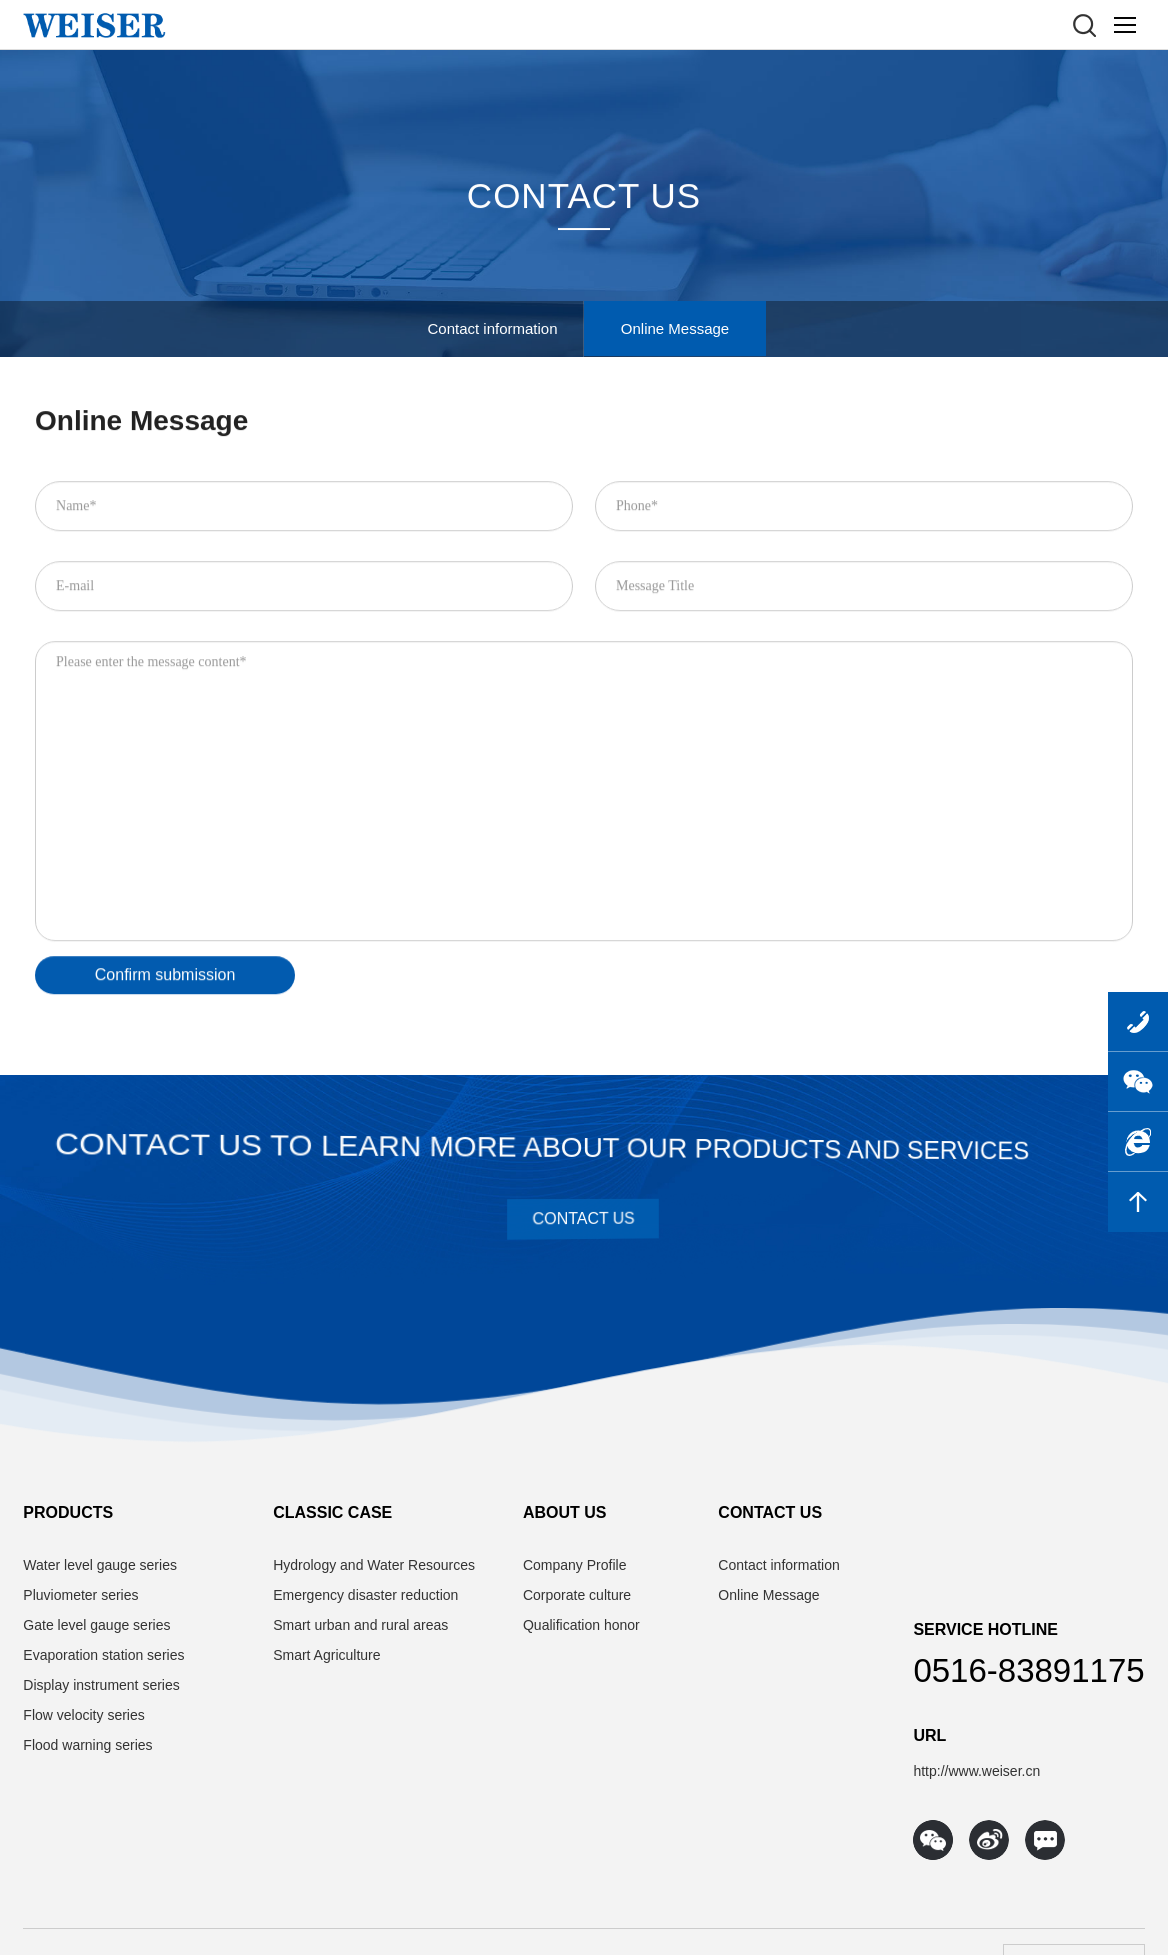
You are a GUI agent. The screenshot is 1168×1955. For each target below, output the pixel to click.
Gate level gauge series (96, 1625)
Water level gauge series (100, 1565)
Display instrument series (101, 1685)
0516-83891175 (1028, 1670)
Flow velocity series (83, 1715)
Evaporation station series (103, 1655)
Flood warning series (87, 1745)
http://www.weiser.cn (976, 1771)
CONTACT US (584, 197)
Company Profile (575, 1565)
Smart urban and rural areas (360, 1625)
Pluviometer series (80, 1595)
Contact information (492, 328)
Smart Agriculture (326, 1655)
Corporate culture (577, 1595)
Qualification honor (581, 1625)
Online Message (675, 328)
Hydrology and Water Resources (374, 1565)
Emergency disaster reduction (365, 1595)
